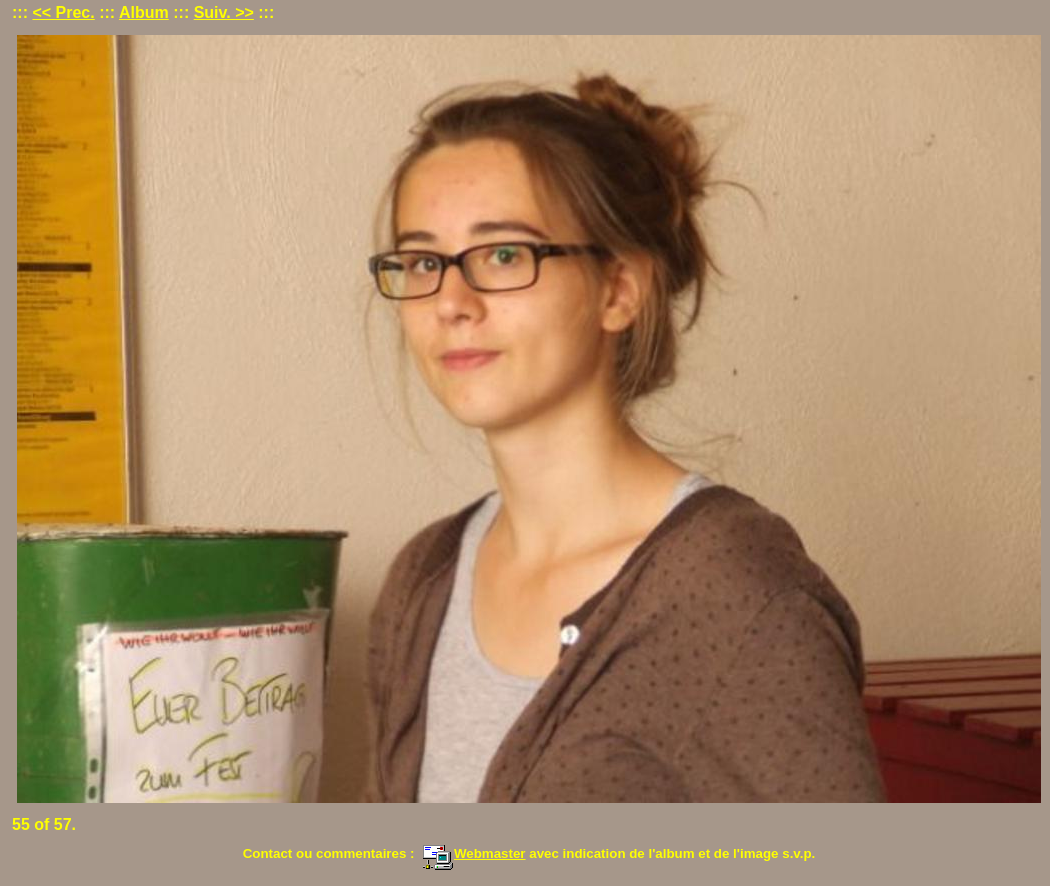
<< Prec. (63, 12)
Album (144, 12)
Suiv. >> (224, 12)
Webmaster (474, 853)
